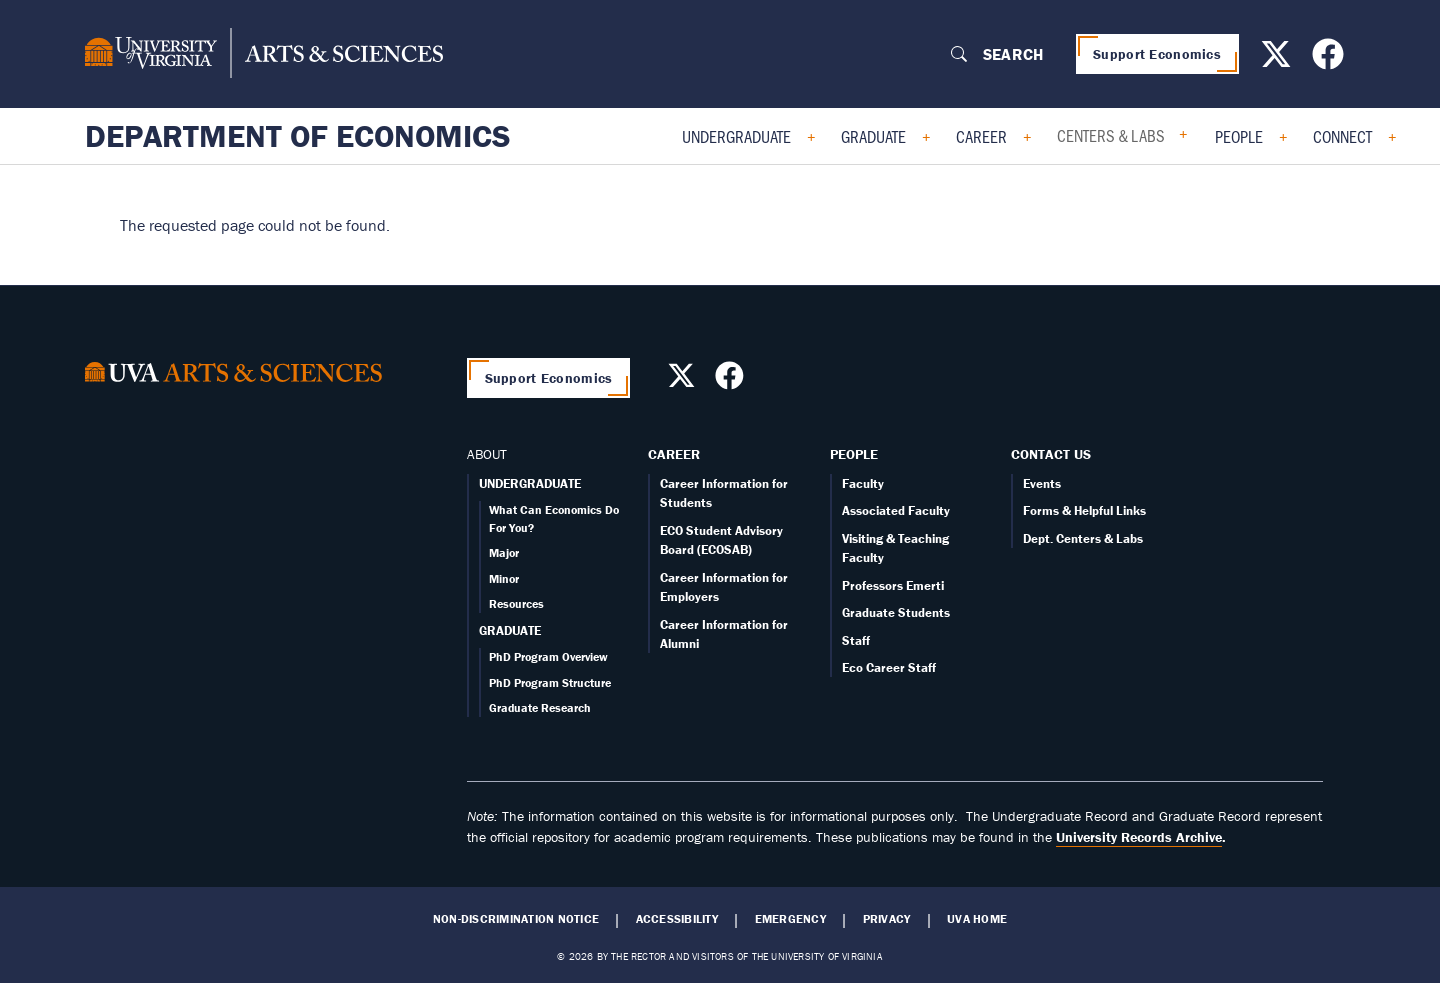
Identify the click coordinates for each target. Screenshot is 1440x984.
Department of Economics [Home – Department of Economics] (298, 136)
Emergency (790, 919)
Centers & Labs (1111, 135)
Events (1042, 483)
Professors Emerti (893, 585)
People (1239, 136)
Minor (504, 578)
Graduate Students (896, 612)
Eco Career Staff (889, 667)
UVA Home (977, 919)
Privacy (887, 919)
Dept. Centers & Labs (1083, 538)
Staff (856, 640)
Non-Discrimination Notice (516, 919)
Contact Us (1051, 454)
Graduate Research (540, 707)
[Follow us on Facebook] (1330, 60)
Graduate (873, 136)
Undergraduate (736, 136)
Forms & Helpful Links (1084, 510)
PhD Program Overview (548, 656)
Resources (516, 603)
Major (504, 552)
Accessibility (677, 919)
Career (981, 136)
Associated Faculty (896, 510)
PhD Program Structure (550, 682)
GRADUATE (510, 630)
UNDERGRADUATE (530, 483)
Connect (1342, 136)
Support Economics (1157, 54)
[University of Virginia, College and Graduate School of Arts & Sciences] (264, 54)
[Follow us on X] (1278, 60)
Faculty (863, 483)
